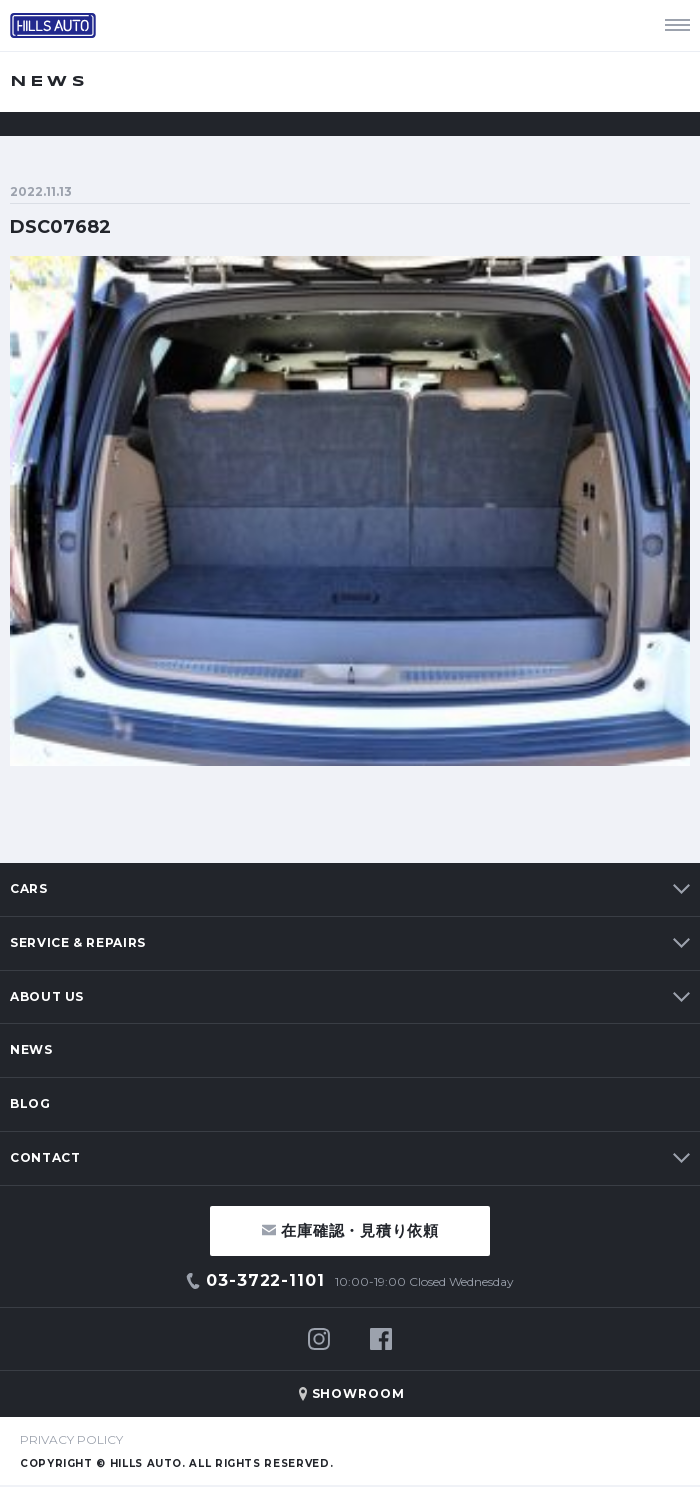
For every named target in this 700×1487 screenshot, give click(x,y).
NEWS (31, 1049)
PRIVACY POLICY (71, 1439)
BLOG (30, 1103)
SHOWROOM (359, 1393)
